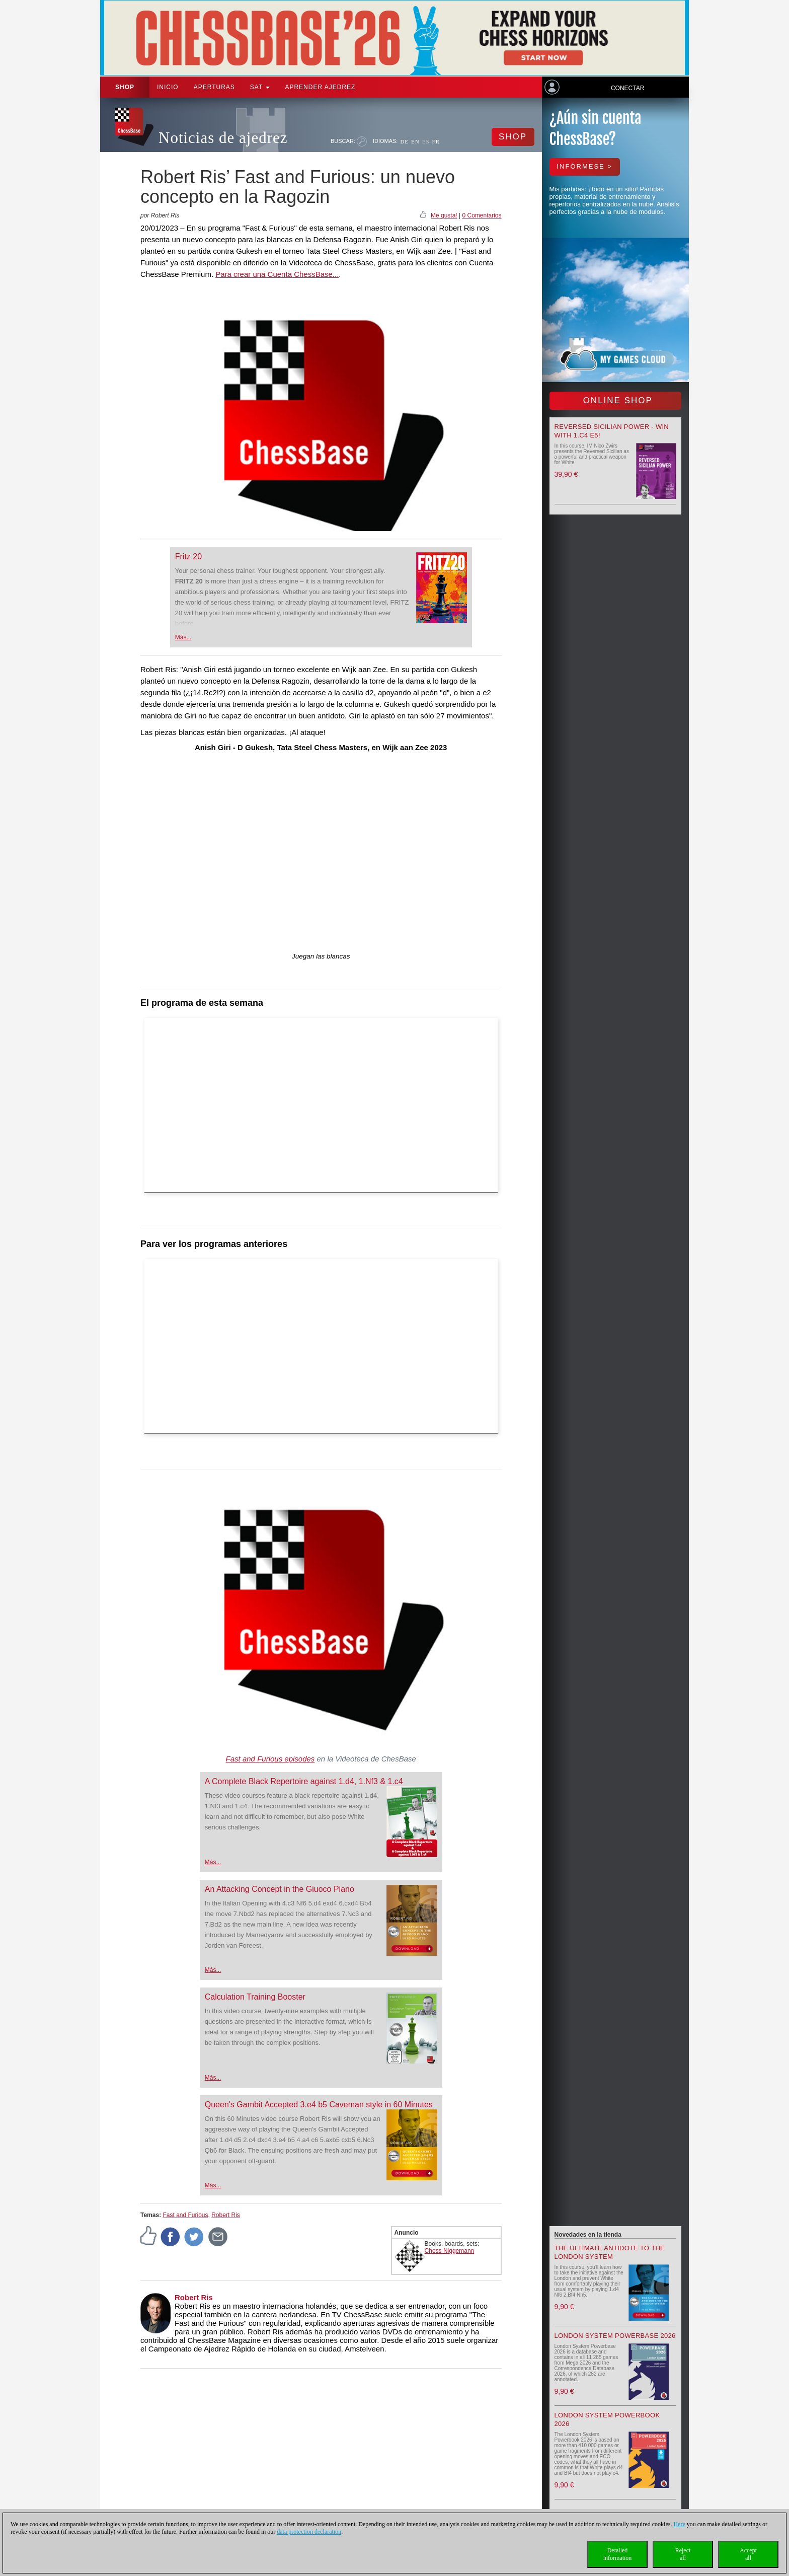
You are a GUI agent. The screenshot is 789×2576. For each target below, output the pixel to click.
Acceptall (748, 2554)
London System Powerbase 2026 (615, 2335)
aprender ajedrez (320, 87)
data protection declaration (309, 2531)
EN (415, 141)
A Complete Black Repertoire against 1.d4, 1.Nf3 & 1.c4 (304, 1781)
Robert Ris (225, 2215)
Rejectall (683, 2554)
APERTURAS (214, 87)
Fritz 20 (188, 556)
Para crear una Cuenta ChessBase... (277, 274)
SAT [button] (260, 87)
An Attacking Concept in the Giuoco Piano (279, 1889)
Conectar (627, 88)
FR (436, 141)
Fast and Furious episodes (270, 1758)
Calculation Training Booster (255, 1997)
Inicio (168, 87)
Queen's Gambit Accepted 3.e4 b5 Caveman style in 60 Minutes (319, 2104)
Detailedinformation (617, 2554)
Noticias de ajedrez (223, 137)
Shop (124, 87)
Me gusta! (444, 215)
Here (679, 2524)
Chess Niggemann (450, 2250)
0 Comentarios (481, 215)
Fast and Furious (185, 2215)
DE (404, 141)
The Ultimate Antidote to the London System (610, 2252)
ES (426, 141)
